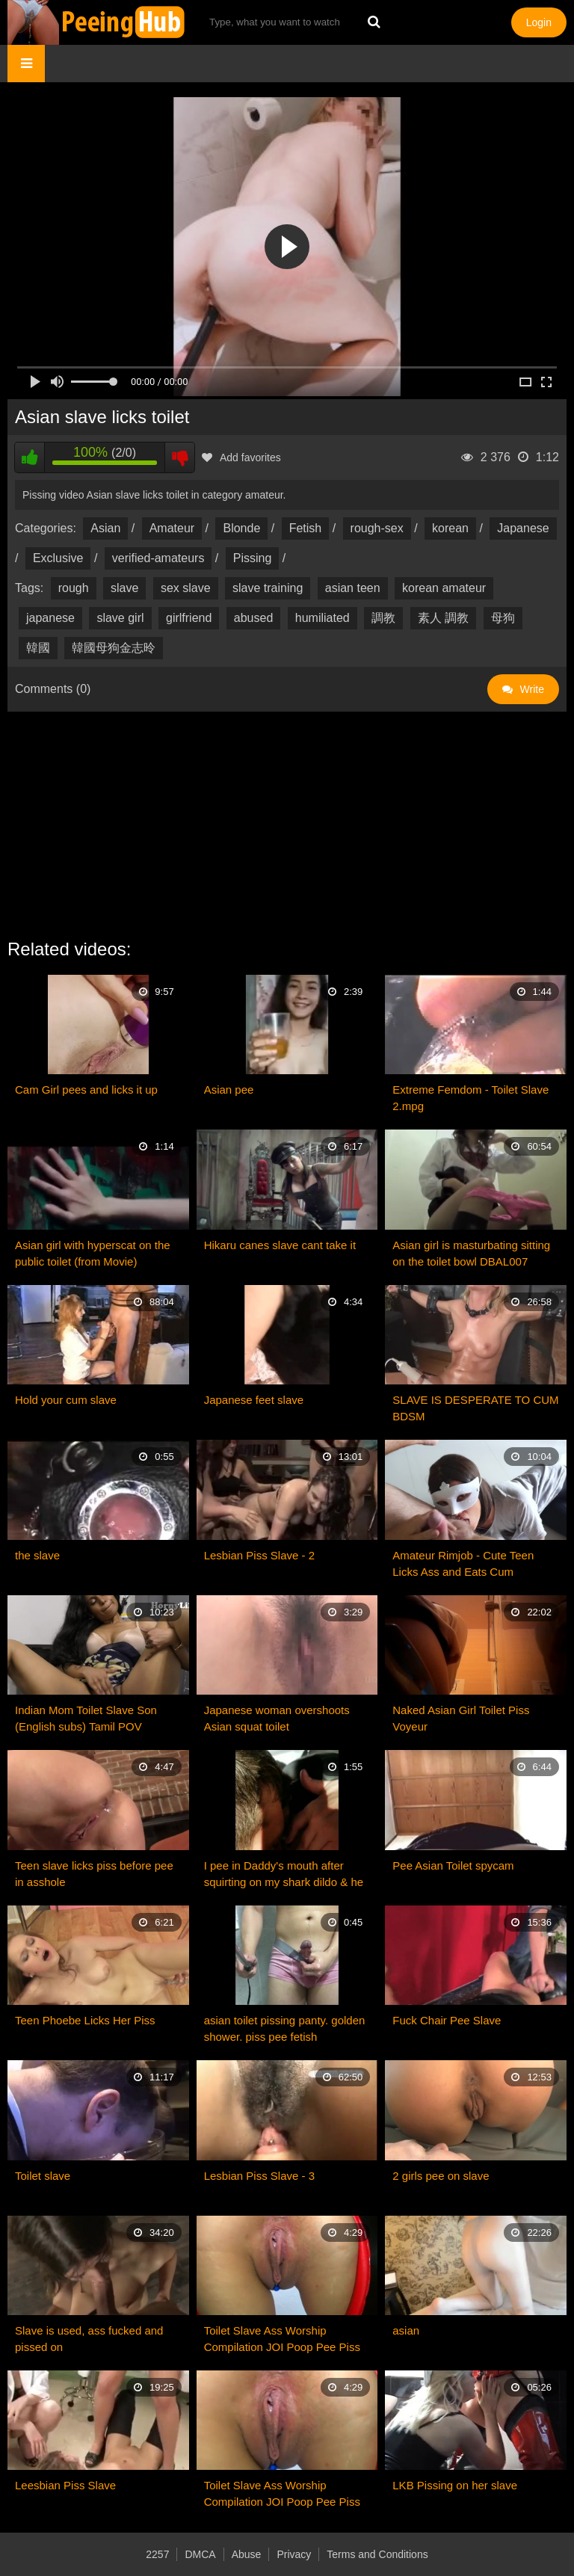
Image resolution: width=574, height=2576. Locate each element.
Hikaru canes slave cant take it (280, 1245)
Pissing (252, 558)
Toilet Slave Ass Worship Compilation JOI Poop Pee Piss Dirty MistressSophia (282, 2339)
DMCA (200, 2554)
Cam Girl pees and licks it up (86, 1089)
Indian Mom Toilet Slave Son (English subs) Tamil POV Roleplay (86, 1719)
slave (124, 588)
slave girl (120, 617)
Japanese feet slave (253, 1399)
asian (405, 2330)
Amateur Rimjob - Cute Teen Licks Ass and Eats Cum (463, 1563)
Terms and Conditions (377, 2554)
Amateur (171, 528)
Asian (105, 528)
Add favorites (241, 457)
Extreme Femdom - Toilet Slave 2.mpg (470, 1097)
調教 (383, 617)
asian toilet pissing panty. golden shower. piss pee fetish (284, 2028)
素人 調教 (443, 617)
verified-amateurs (158, 558)
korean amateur (444, 588)
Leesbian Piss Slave (65, 2485)
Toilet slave (42, 2175)
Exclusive (58, 558)
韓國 (38, 647)
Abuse (247, 2554)
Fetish (305, 528)
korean (450, 528)
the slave (37, 1555)
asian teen (352, 588)
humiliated (322, 617)
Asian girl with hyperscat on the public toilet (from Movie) (92, 1253)
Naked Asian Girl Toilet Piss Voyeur (460, 1718)
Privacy (294, 2554)
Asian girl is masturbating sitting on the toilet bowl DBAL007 (471, 1253)
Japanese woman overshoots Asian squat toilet (277, 1718)
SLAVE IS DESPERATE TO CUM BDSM (475, 1408)
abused (254, 617)
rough (73, 588)
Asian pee (229, 1089)
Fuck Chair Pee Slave (446, 2020)
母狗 (503, 617)
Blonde (241, 528)
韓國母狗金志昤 (113, 647)
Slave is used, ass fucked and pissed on (89, 2338)
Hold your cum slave (66, 1399)
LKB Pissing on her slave (454, 2485)
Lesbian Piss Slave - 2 (259, 1555)
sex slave (186, 588)
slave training (267, 588)
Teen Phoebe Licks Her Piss (85, 2020)
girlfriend (189, 617)
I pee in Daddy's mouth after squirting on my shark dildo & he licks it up (283, 1875)
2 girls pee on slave (440, 2175)
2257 (157, 2554)
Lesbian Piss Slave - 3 (259, 2175)
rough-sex (377, 528)
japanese (50, 617)
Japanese (523, 528)
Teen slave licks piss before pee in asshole (94, 1873)
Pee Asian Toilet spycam (452, 1865)
